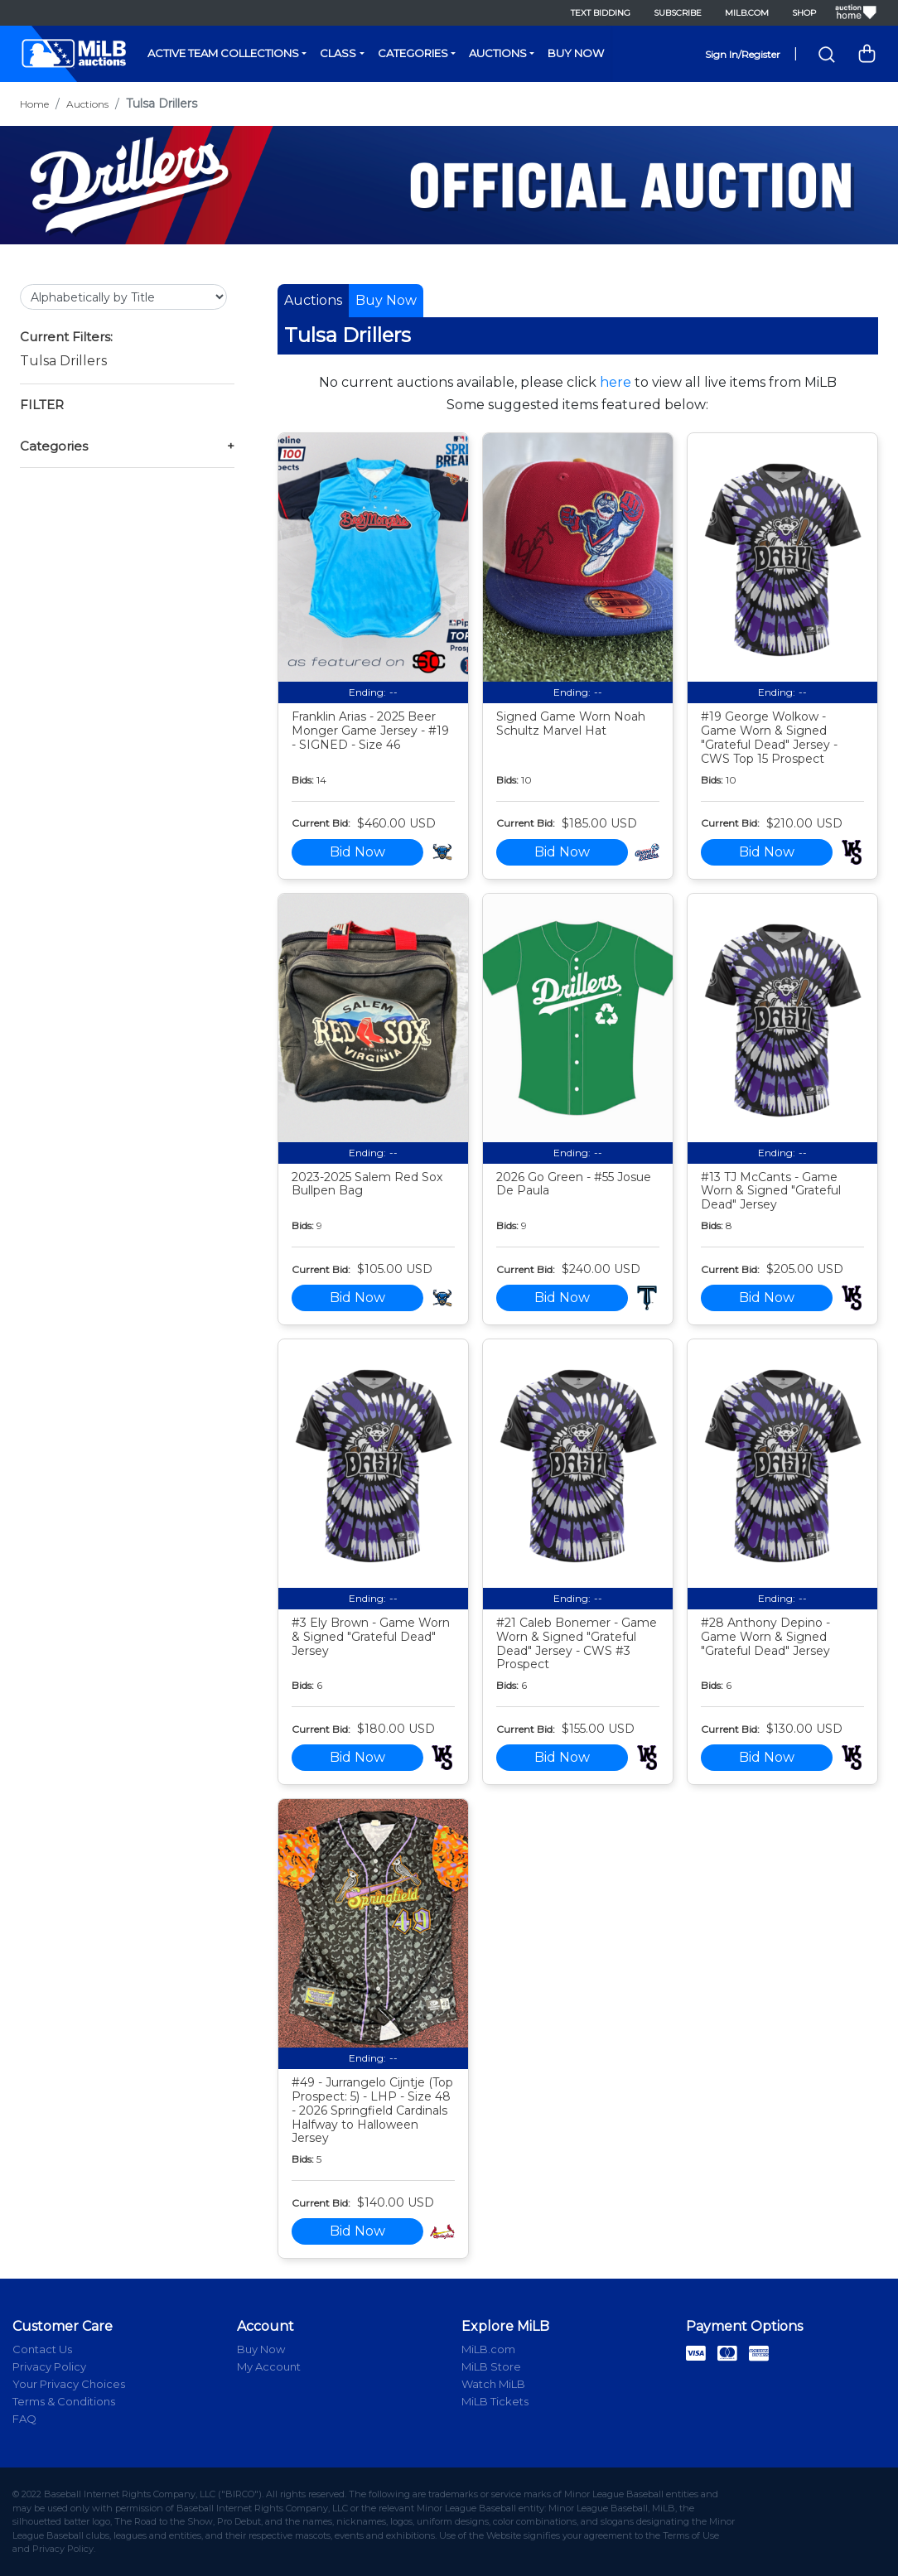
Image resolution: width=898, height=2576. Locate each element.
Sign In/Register (742, 54)
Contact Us (42, 2349)
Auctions (498, 53)
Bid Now (357, 852)
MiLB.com (747, 12)
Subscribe (678, 12)
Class (338, 53)
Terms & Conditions (63, 2401)
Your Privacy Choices (68, 2383)
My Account (269, 2366)
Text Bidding (600, 12)
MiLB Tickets (495, 2401)
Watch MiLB (493, 2383)
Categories (413, 53)
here (615, 382)
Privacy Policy (49, 2366)
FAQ (24, 2418)
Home (34, 104)
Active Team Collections (223, 53)
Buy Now (576, 53)
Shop (804, 12)
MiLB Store (491, 2366)
